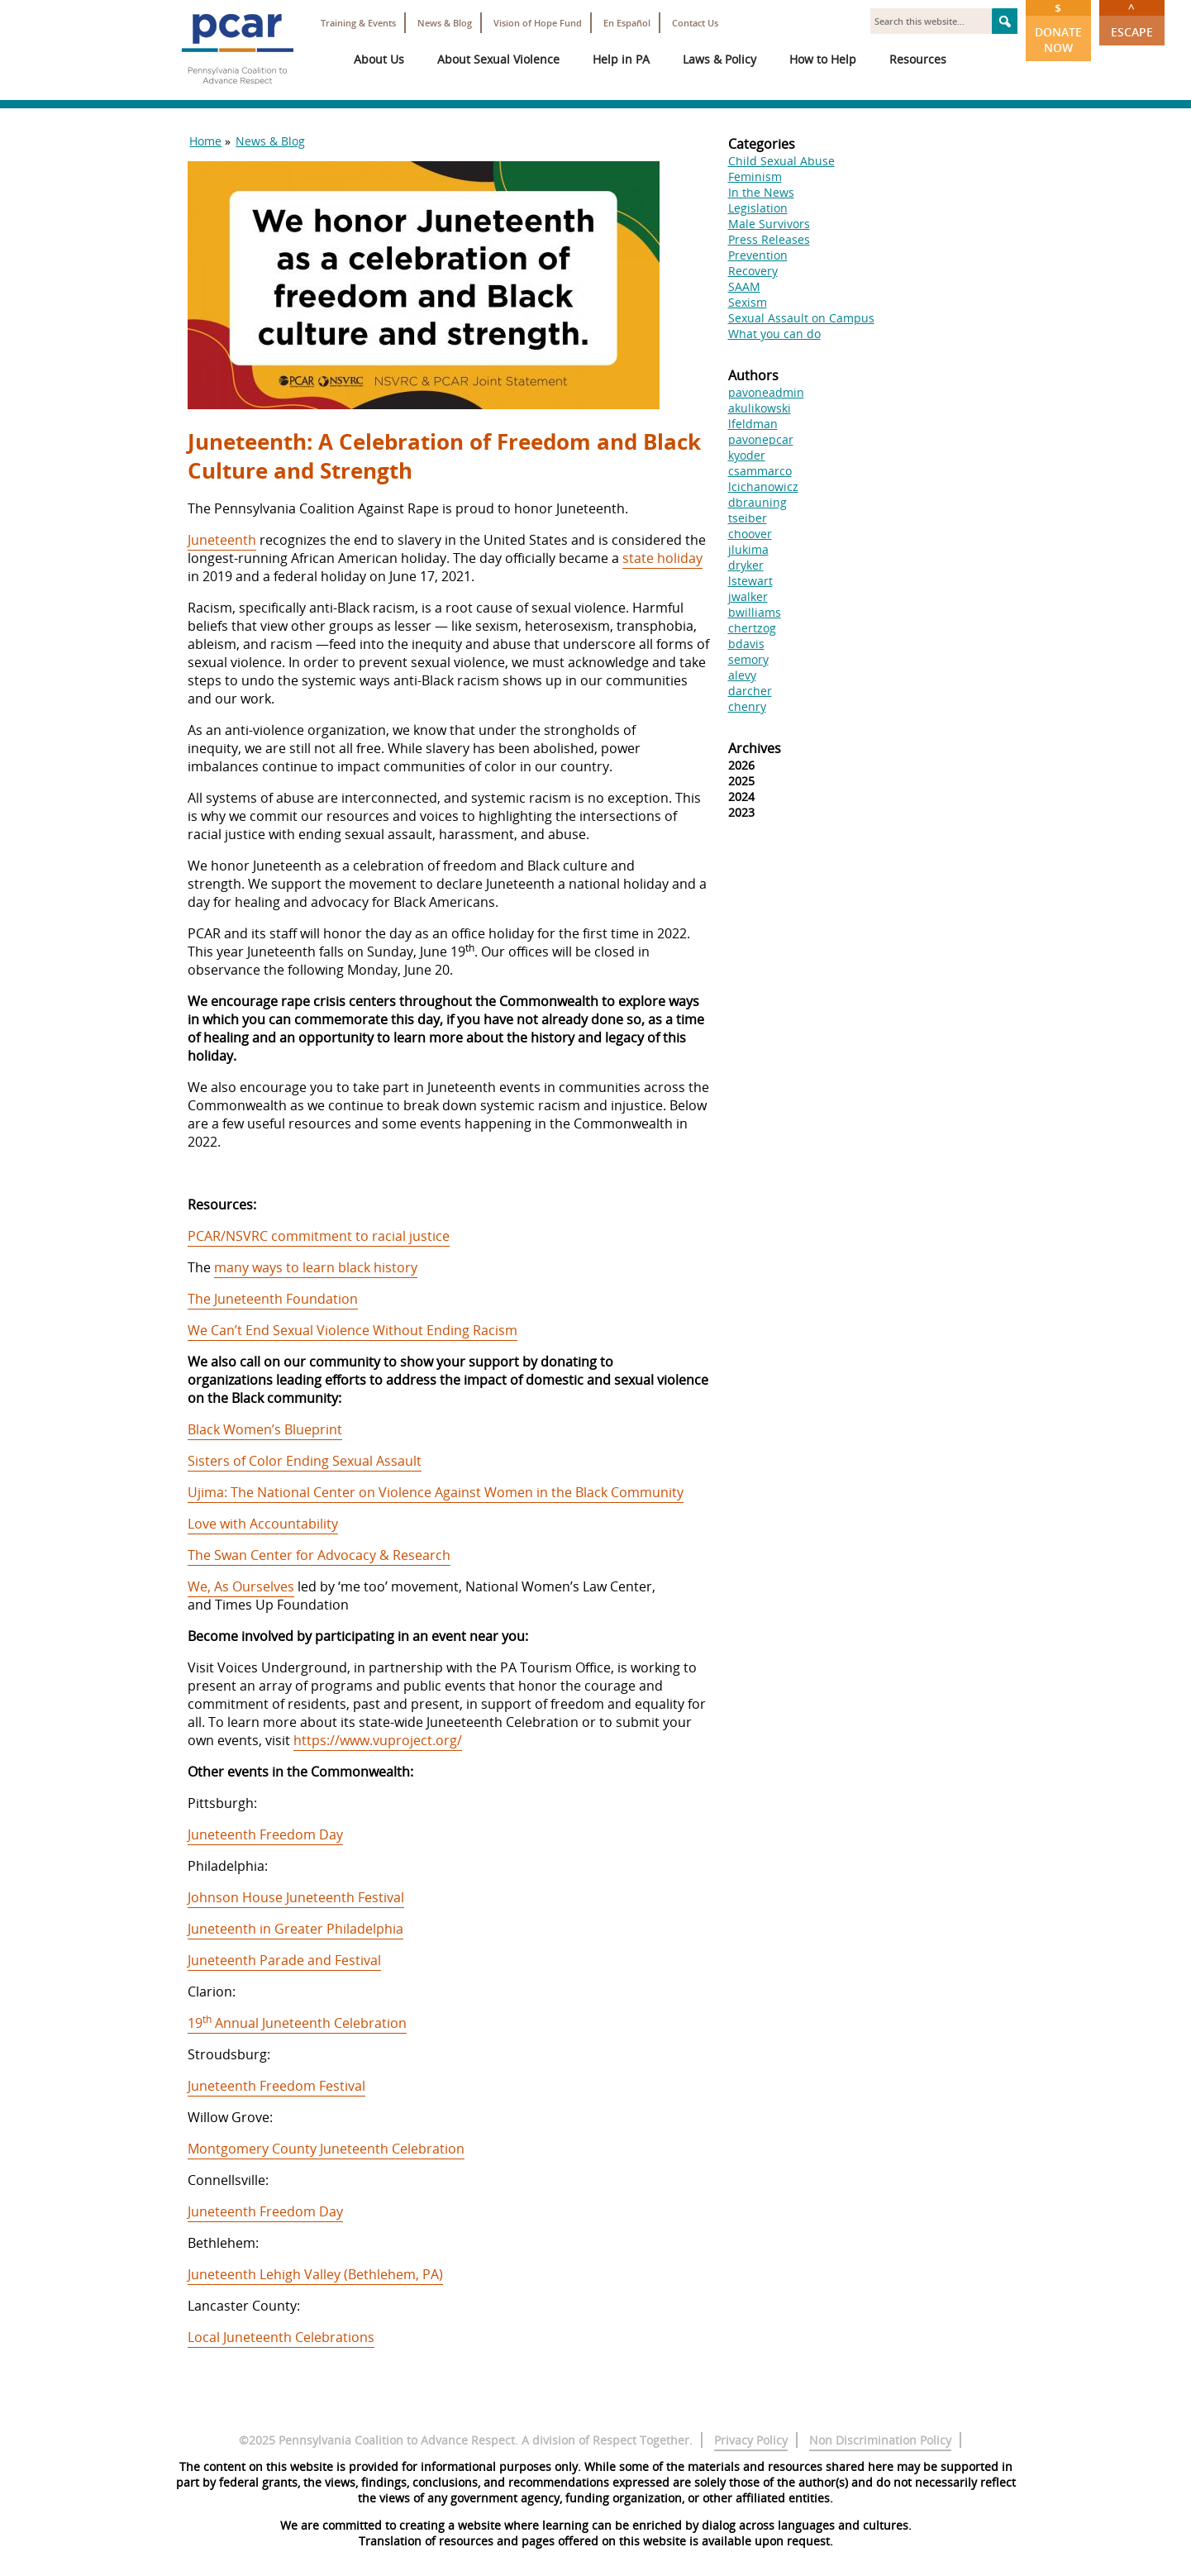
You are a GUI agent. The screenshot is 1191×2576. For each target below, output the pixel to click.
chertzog (752, 628)
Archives (754, 748)
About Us (379, 59)
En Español (626, 23)
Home (205, 141)
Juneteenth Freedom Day (265, 1834)
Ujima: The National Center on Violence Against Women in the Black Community (436, 1492)
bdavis (746, 643)
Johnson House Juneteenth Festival (296, 1897)
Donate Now (1058, 27)
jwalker (748, 596)
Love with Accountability (263, 1524)
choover (750, 533)
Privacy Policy (751, 2440)
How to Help (822, 59)
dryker (746, 565)
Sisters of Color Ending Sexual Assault (305, 1461)
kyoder (746, 455)
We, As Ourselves (241, 1586)
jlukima (748, 549)
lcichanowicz (763, 486)
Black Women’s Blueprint (265, 1429)
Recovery (753, 271)
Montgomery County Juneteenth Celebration (326, 2149)
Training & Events (358, 23)
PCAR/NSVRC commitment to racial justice (319, 1236)
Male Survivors (769, 223)
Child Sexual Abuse (781, 161)
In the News (761, 192)
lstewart (750, 581)
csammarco (760, 471)
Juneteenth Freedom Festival (276, 2086)
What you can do (774, 333)
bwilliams (754, 612)
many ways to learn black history (315, 1267)
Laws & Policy (719, 59)
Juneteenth (222, 540)
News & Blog (444, 23)
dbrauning (757, 502)
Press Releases (769, 239)
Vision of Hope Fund (537, 23)
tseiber (747, 518)
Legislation (758, 208)
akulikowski (759, 408)
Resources (917, 59)
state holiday (662, 558)
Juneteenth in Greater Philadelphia (295, 1929)
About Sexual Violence (498, 59)
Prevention (758, 255)
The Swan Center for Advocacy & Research (319, 1555)
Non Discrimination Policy (880, 2440)
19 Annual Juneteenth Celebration (297, 2023)
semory (748, 659)
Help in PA (621, 59)
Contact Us (695, 23)
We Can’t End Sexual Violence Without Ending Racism (352, 1330)
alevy (742, 675)
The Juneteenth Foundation (273, 1299)
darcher (750, 691)
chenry (747, 706)
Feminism (755, 176)
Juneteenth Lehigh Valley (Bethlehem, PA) (315, 2274)
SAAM (744, 286)
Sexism (747, 302)
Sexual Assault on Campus (801, 318)
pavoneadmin (766, 392)
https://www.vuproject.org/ (377, 1740)
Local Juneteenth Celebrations (281, 2337)
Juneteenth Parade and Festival (284, 1960)
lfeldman (753, 424)
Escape (1132, 20)
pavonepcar (760, 439)
